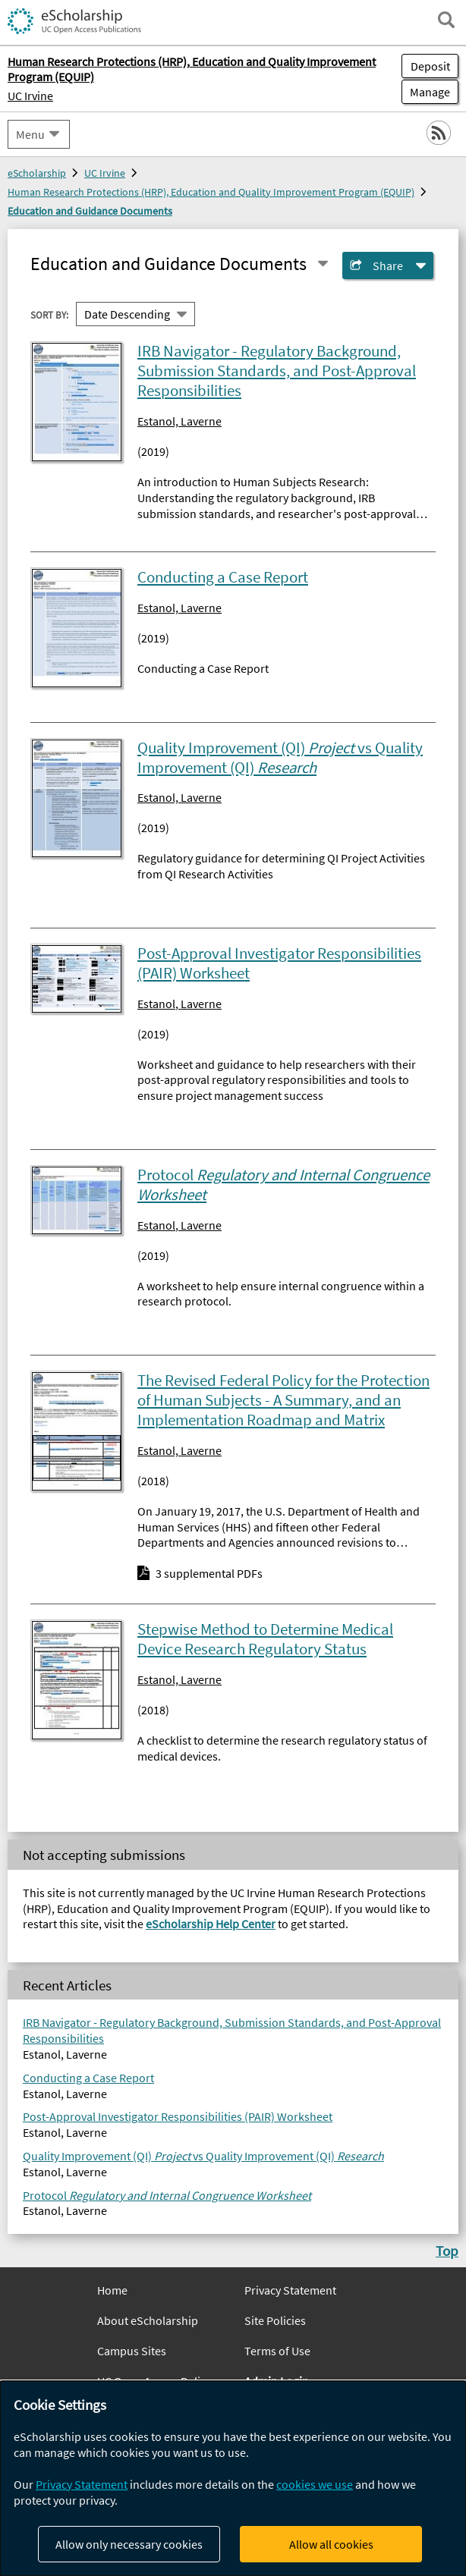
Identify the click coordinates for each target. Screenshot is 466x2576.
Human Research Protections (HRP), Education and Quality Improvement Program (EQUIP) (211, 192)
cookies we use (314, 2484)
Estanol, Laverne (179, 421)
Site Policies (275, 2320)
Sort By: (49, 315)
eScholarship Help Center (211, 1923)
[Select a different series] (322, 264)
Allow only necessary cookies (129, 2544)
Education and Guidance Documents (90, 211)
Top (447, 2250)
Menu (30, 134)
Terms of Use (277, 2350)
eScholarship (37, 173)
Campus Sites (131, 2350)
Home (112, 2290)
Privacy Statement (290, 2290)
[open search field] (446, 20)
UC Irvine (30, 95)
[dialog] (233, 2478)
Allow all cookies (331, 2544)
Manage (425, 91)
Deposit (430, 66)
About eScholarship (147, 2320)
